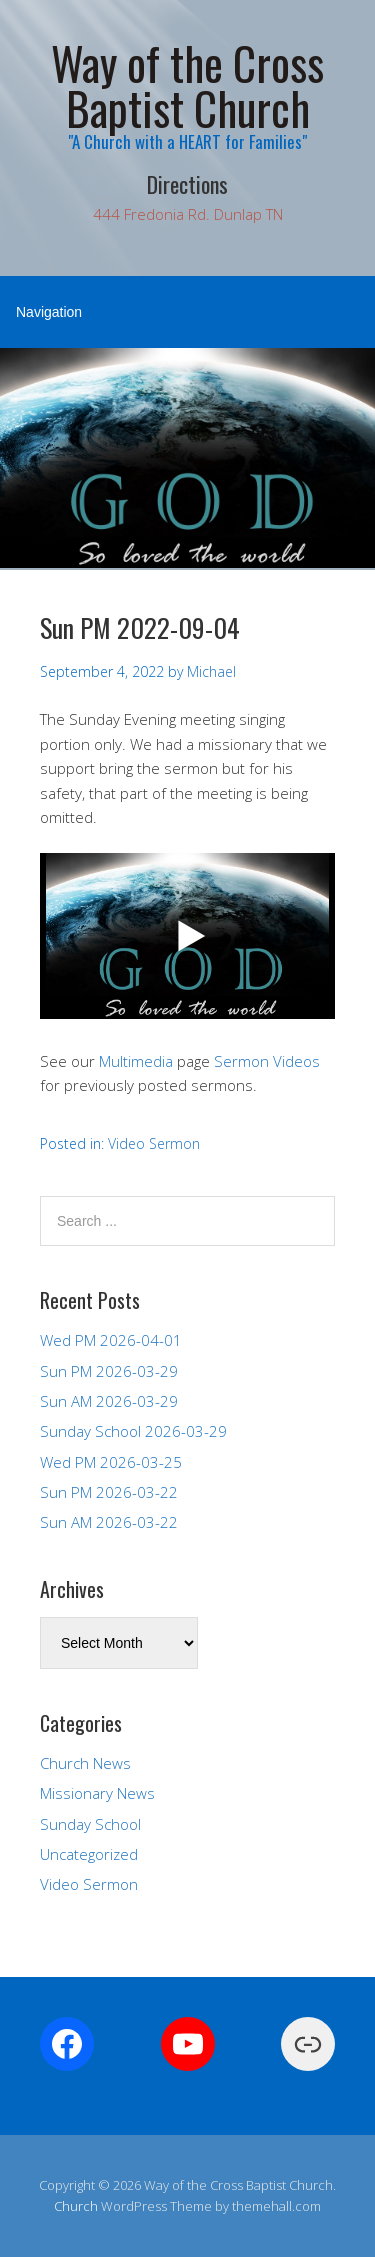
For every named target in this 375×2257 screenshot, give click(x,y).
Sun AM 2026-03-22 (109, 1522)
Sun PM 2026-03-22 (109, 1492)
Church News (85, 1763)
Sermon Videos (267, 1061)
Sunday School (90, 1824)
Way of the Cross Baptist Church (187, 85)
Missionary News (97, 1793)
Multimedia (136, 1061)
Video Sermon (154, 1143)
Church (76, 2206)
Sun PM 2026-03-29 (109, 1371)
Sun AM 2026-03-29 (109, 1401)
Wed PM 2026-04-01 (111, 1340)
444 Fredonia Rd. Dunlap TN (188, 214)
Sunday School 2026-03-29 (133, 1431)
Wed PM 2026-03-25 (111, 1462)
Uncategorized (89, 1854)
